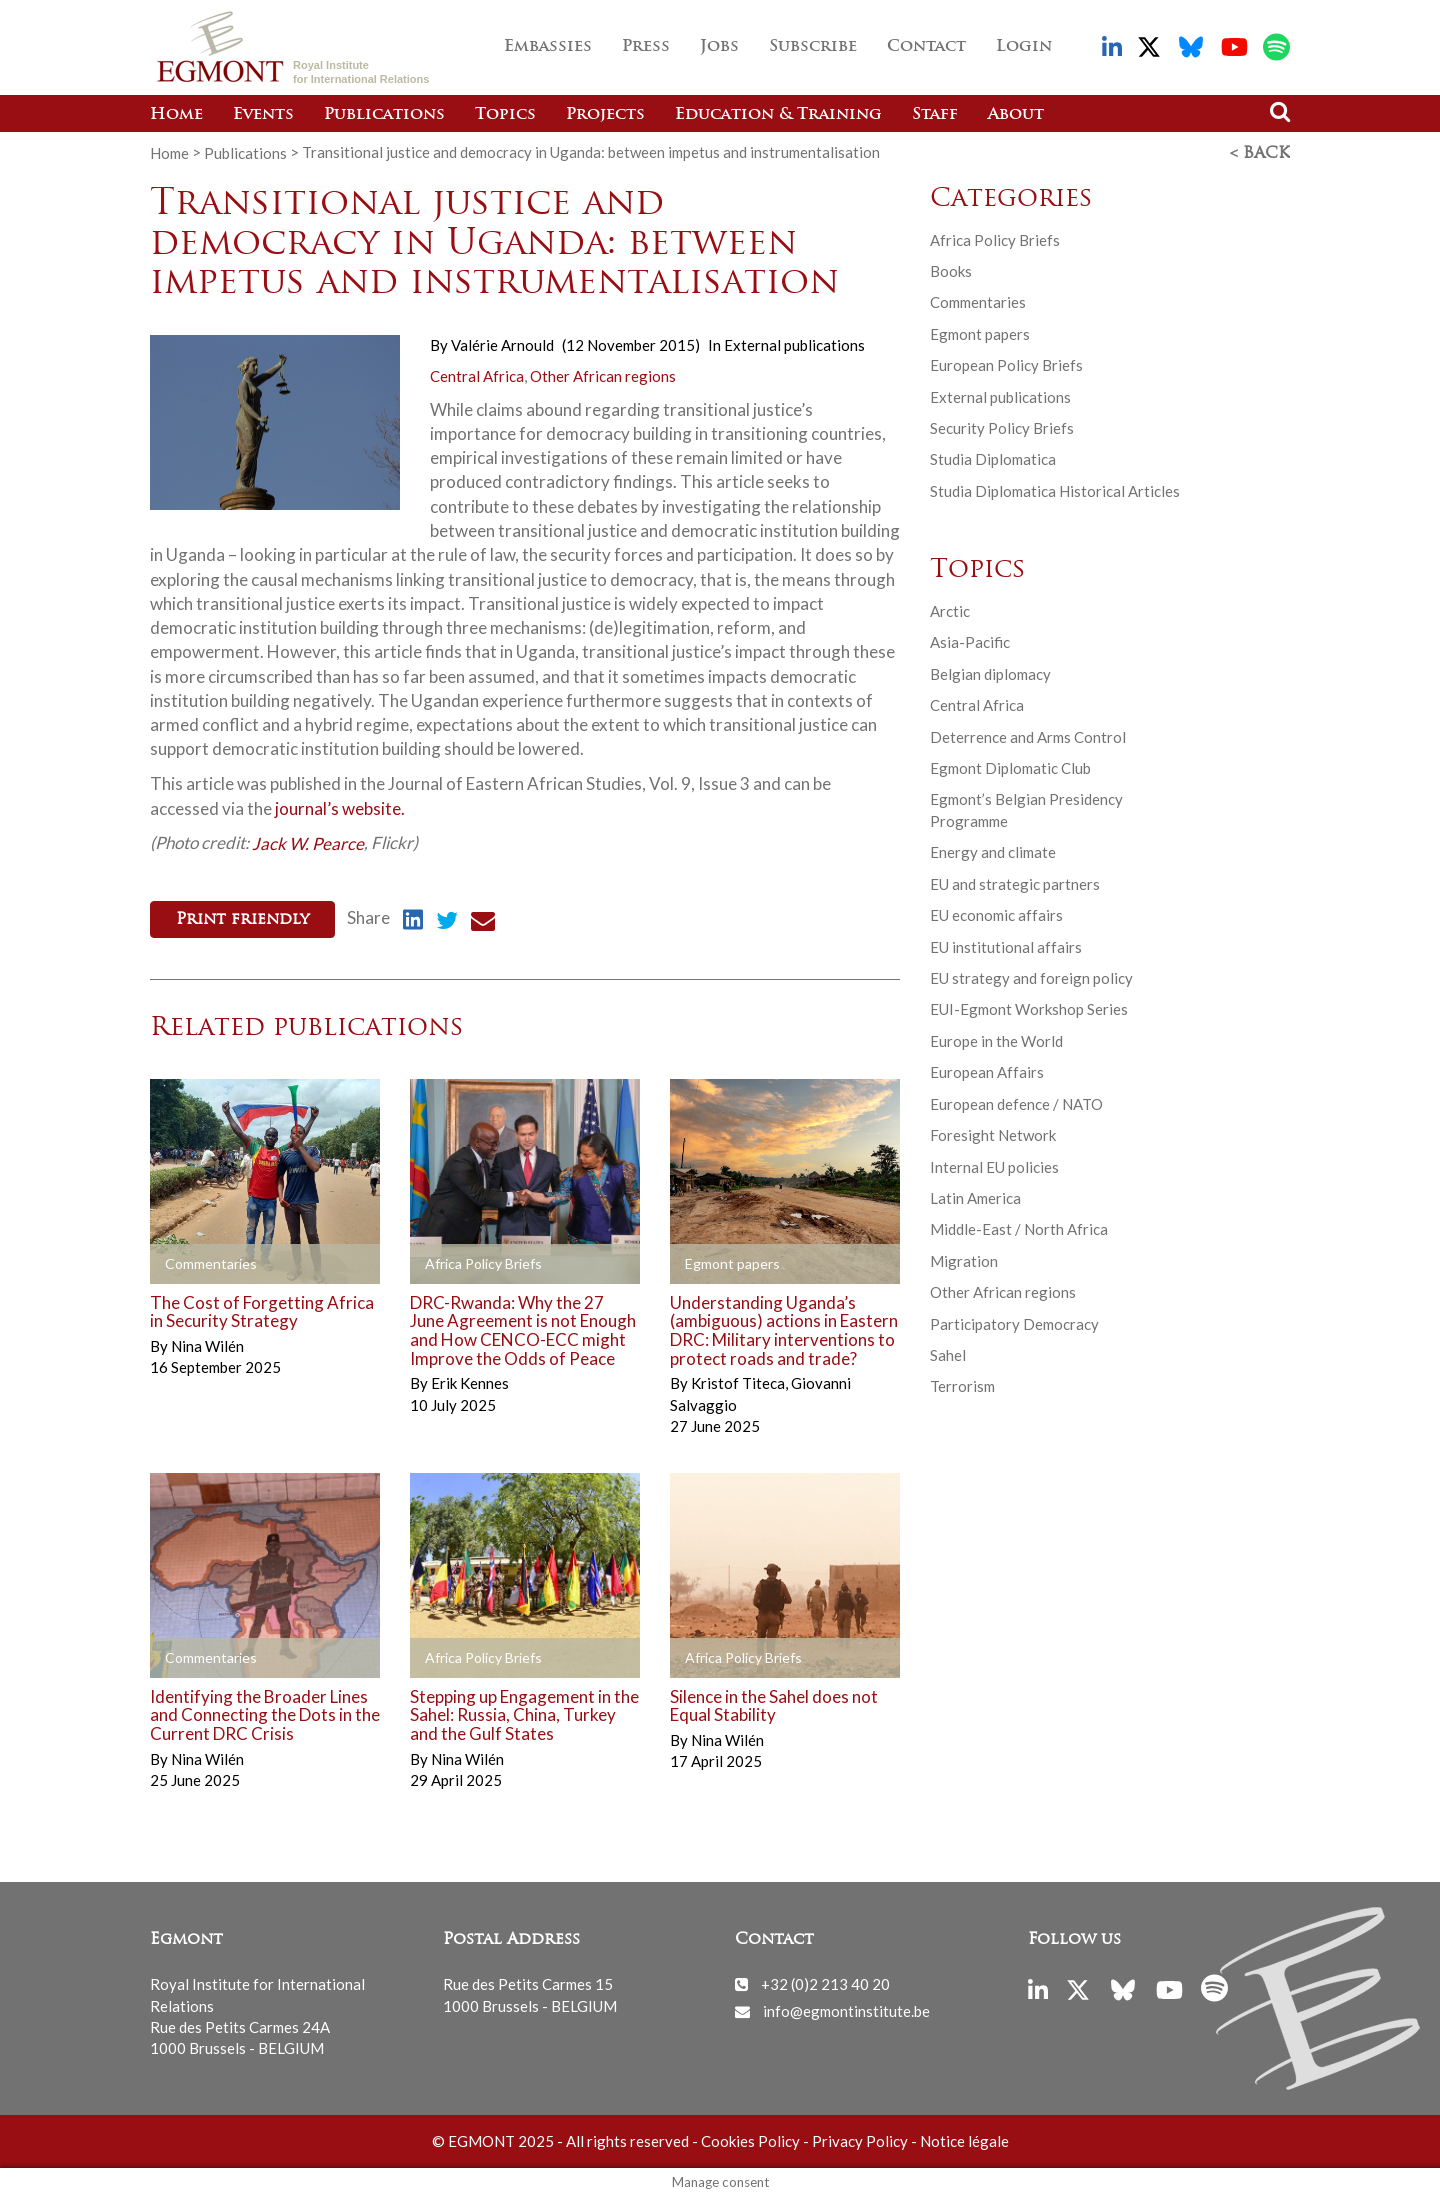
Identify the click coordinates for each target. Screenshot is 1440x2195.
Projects (605, 115)
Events (263, 115)
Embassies (548, 47)
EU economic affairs (996, 914)
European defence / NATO (1016, 1103)
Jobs (719, 47)
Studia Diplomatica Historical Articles (1055, 490)
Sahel (948, 1354)
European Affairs (987, 1071)
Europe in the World (996, 1040)
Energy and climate (993, 851)
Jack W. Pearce (308, 841)
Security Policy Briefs (1002, 427)
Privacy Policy (860, 2139)
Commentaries (978, 301)
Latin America (975, 1197)
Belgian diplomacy (990, 673)
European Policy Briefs (1006, 364)
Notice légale (964, 2139)
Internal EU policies (994, 1165)
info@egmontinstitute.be (846, 2008)
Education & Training (778, 115)
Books (951, 270)
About (1016, 115)
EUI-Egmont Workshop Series (1029, 1008)
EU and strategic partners (1015, 883)
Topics (505, 115)
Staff (935, 115)
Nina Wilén (207, 1344)
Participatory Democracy (1014, 1323)
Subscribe (813, 47)
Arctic (950, 610)
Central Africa (477, 375)
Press (646, 47)
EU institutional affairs (1006, 945)
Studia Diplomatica (993, 458)
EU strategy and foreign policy (1031, 977)
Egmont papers (980, 333)
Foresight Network (993, 1134)
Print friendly (242, 919)
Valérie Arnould (502, 344)
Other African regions (603, 375)
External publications (794, 344)
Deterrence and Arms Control (1028, 736)
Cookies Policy (750, 2139)
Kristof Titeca (739, 1381)
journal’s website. (338, 806)
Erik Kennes (470, 1381)
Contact (926, 47)
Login (1024, 47)
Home (176, 115)
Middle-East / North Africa (1019, 1228)
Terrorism (962, 1385)
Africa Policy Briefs (995, 238)
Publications (384, 115)
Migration (964, 1260)
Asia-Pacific (970, 641)
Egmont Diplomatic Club (1010, 767)
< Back (1260, 153)
